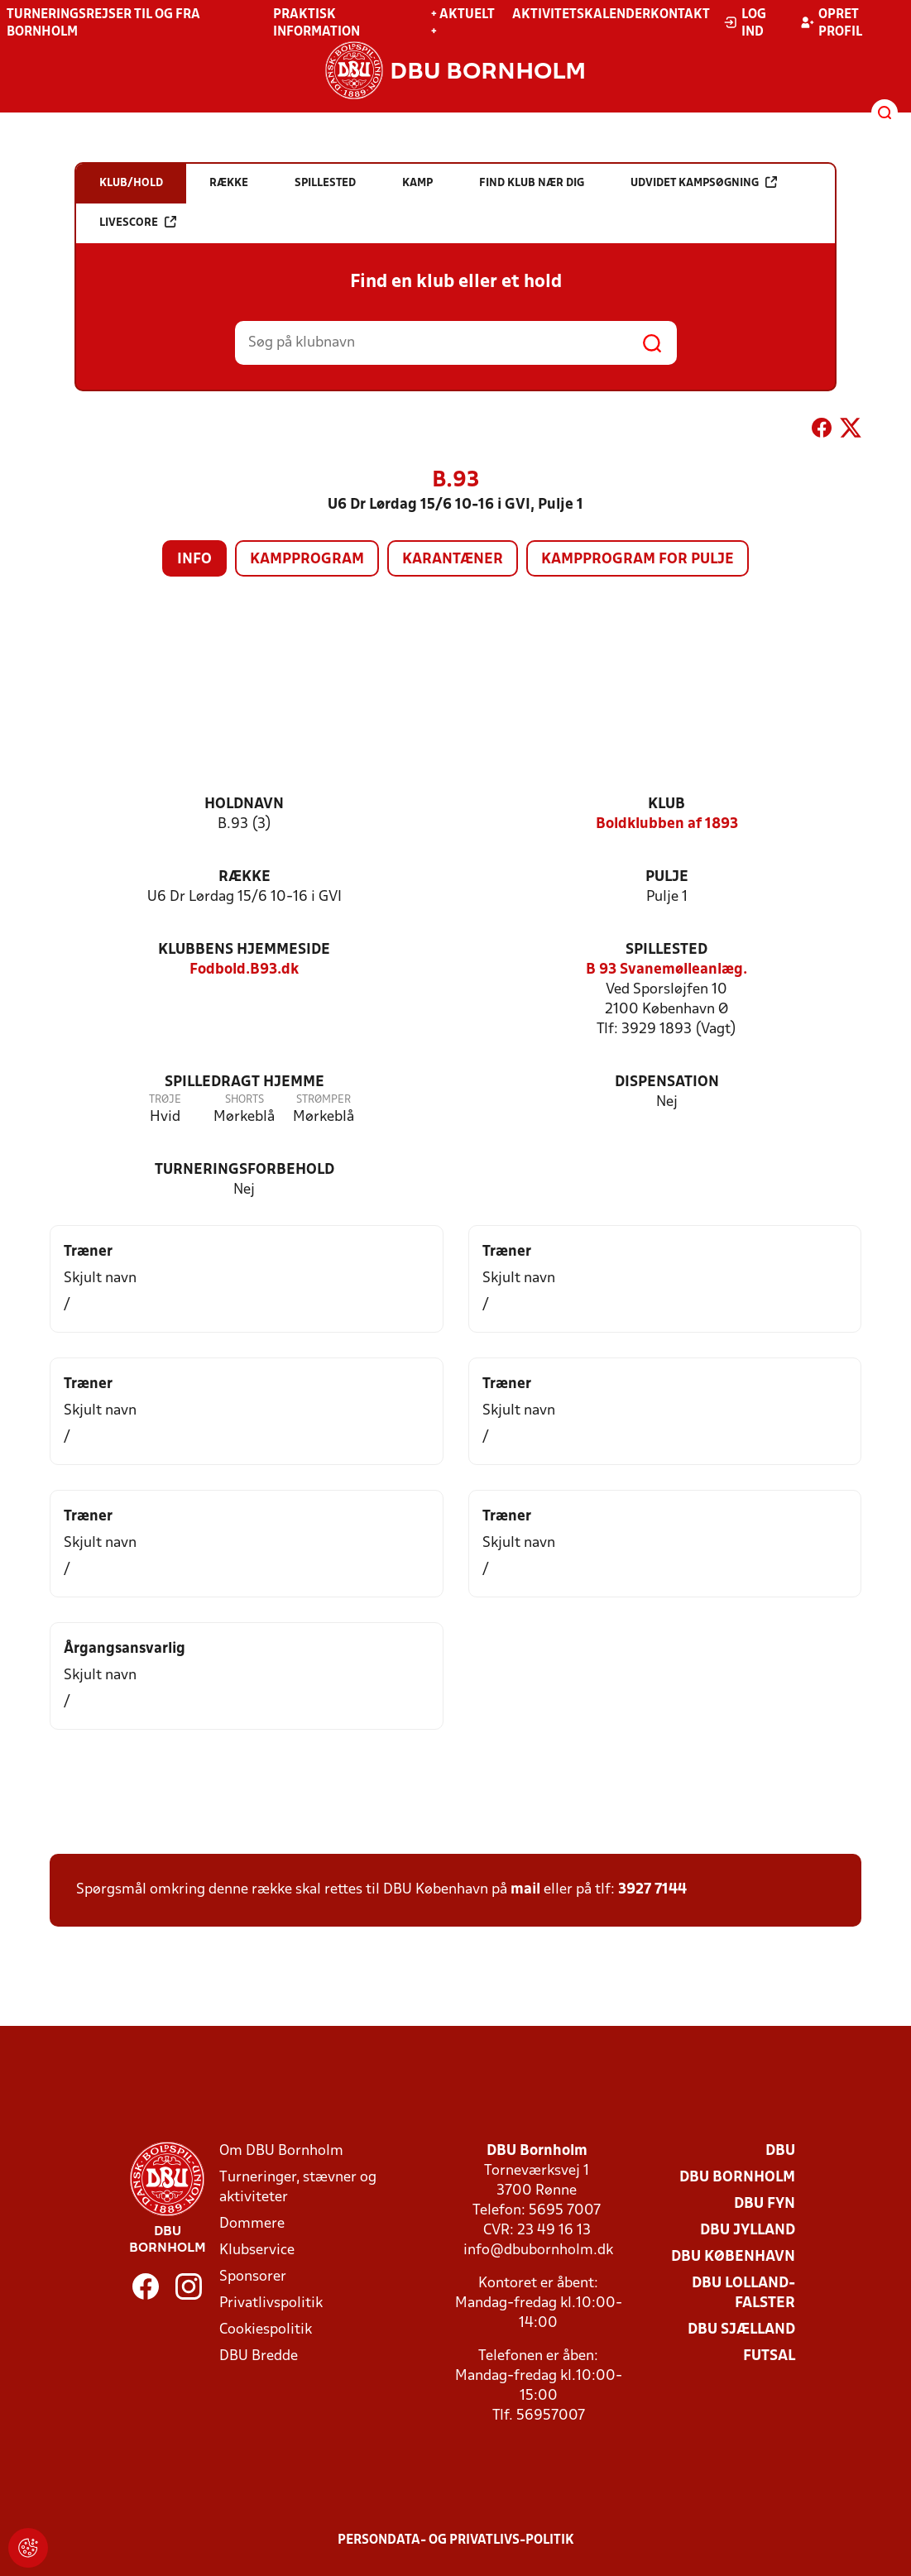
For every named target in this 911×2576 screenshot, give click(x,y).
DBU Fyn (764, 2204)
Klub (666, 804)
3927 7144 (652, 1890)
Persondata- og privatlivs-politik (456, 2540)
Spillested (666, 950)
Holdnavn (244, 804)
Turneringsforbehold (244, 1170)
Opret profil (831, 23)
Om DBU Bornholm (281, 2151)
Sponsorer (252, 2277)
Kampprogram (307, 560)
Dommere (252, 2224)
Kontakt (680, 15)
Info (194, 560)
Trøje (165, 1099)
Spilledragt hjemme (244, 1082)
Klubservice (257, 2250)
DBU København (733, 2257)
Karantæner (452, 560)
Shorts (244, 1099)
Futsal (769, 2356)
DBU (780, 2151)
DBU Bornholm (737, 2178)
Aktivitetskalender (581, 15)
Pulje (666, 877)
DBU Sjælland (741, 2330)
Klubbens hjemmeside (244, 950)
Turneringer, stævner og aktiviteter (297, 2188)
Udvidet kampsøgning (704, 182)
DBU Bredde (258, 2356)
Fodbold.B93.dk (244, 970)
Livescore (137, 222)
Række (244, 877)
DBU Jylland (747, 2231)
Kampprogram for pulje (637, 560)
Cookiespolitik (265, 2330)
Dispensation (667, 1082)
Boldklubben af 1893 (667, 824)
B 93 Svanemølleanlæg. (666, 970)
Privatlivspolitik (271, 2303)
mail (525, 1890)
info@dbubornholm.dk (538, 2250)
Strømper (323, 1099)
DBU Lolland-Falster (743, 2293)
